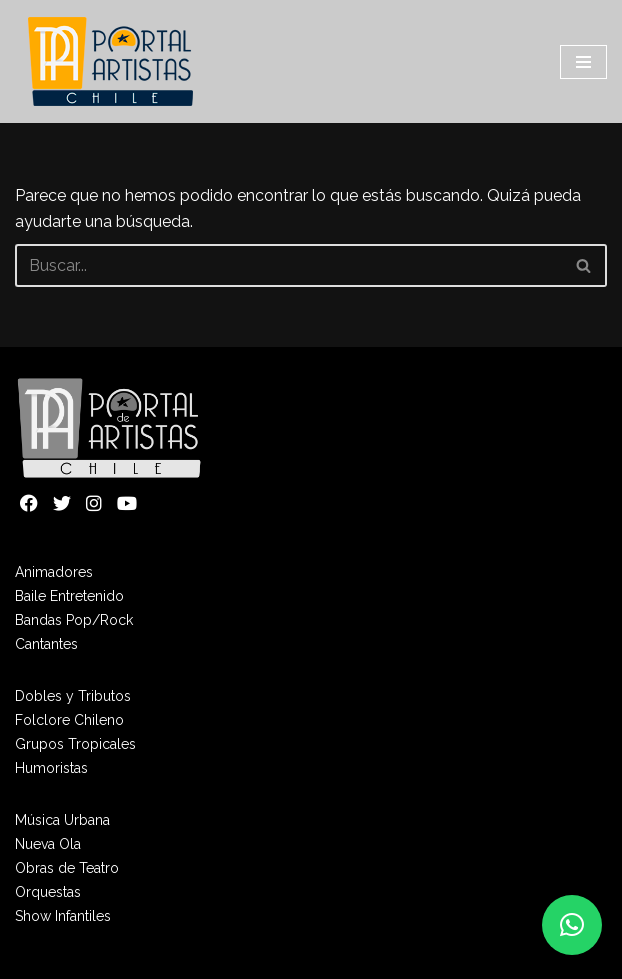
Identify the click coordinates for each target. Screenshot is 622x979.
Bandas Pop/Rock (74, 620)
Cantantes (46, 644)
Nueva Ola (48, 844)
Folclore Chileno (69, 720)
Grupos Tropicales (75, 744)
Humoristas (51, 768)
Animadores (54, 572)
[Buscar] (288, 265)
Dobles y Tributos (73, 696)
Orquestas (48, 892)
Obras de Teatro (67, 868)
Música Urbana (62, 820)
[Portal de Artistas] (112, 61)
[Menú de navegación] (583, 62)
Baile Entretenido (69, 596)
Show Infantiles (63, 916)
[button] (572, 925)
